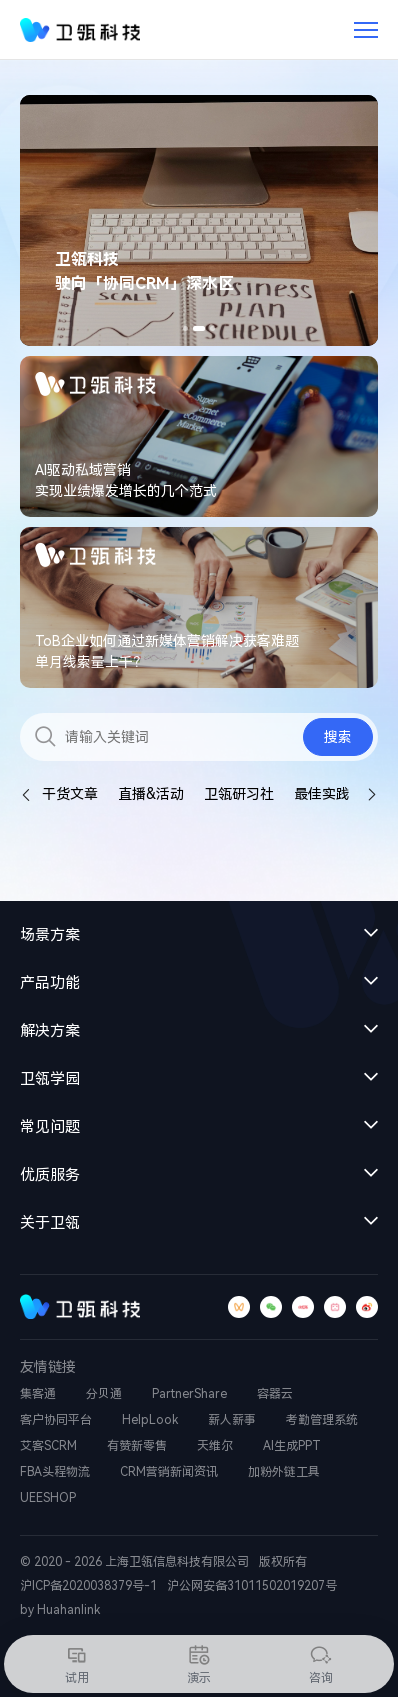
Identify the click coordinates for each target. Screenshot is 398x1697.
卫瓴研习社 (239, 794)
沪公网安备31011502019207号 (252, 1586)
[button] (185, 328)
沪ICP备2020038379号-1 (88, 1586)
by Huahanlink (60, 1610)
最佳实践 (322, 794)
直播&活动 (151, 794)
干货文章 (70, 794)
